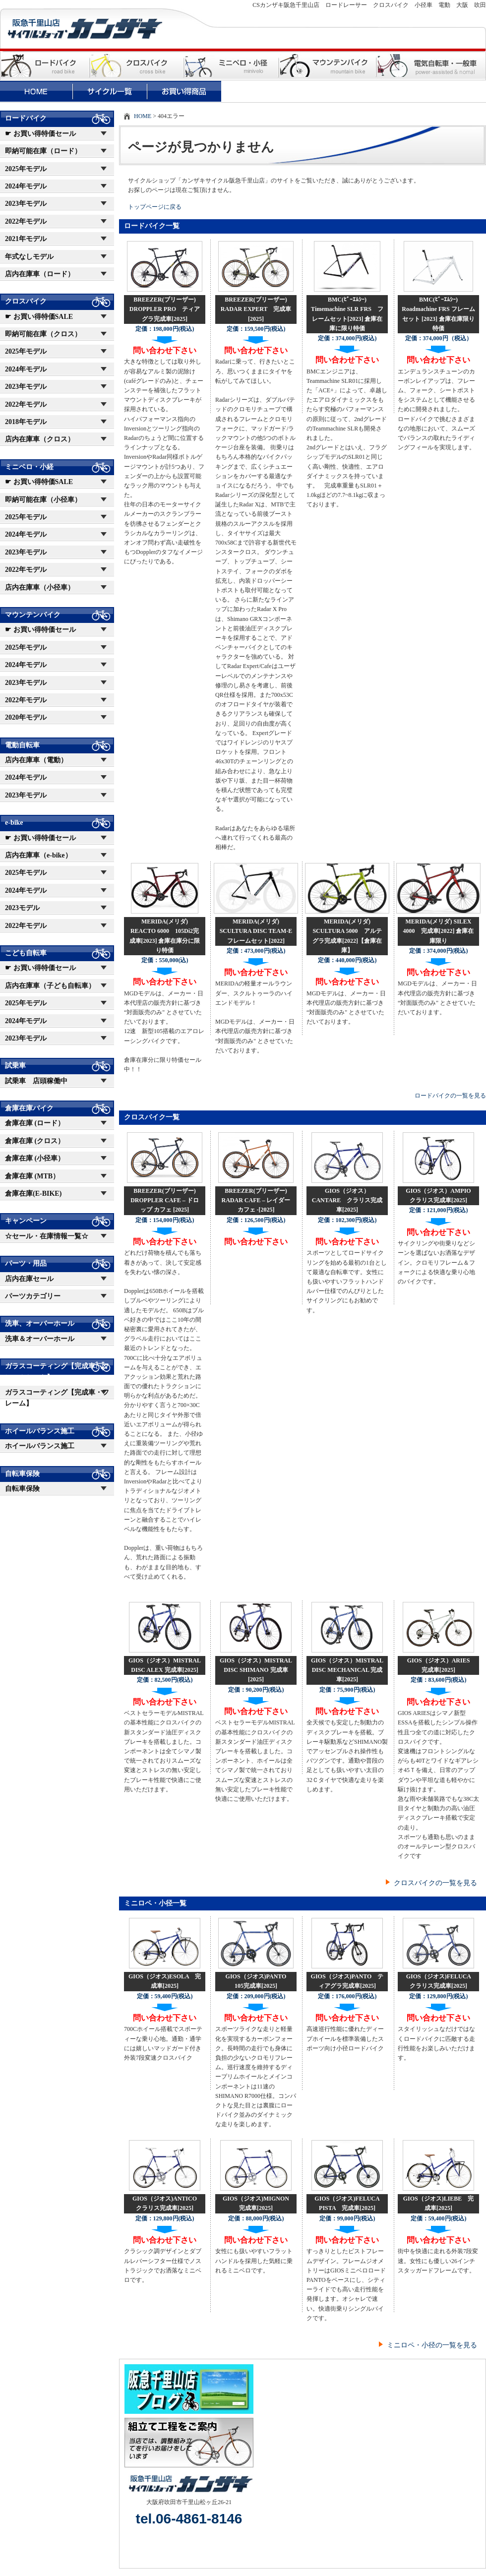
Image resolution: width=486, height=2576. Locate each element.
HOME (142, 116)
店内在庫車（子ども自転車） (50, 985)
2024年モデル (26, 186)
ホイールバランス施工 (39, 1431)
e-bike (14, 822)
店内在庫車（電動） (36, 760)
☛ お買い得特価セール (40, 133)
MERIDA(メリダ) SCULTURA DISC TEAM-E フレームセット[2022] (259, 931)
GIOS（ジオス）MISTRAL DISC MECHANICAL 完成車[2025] (347, 1670)
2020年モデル (26, 717)
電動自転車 (22, 745)
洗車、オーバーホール (39, 1323)
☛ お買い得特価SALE (39, 316)
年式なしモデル (29, 256)
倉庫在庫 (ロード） (34, 1123)
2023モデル (22, 908)
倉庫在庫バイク (29, 1108)
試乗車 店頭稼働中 (36, 1081)
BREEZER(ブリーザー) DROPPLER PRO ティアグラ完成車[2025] (164, 309)
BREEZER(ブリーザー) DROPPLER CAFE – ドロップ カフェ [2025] (164, 1200)
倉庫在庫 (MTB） (32, 1176)
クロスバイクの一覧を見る (435, 1883)
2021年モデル (26, 239)
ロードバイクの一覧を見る (450, 1095)
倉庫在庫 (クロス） (34, 1141)
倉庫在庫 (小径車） (34, 1158)
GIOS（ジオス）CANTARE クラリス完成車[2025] (347, 1200)
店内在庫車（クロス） (39, 439)
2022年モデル (26, 221)
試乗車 (15, 1065)
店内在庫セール (29, 1279)
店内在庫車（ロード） (39, 274)
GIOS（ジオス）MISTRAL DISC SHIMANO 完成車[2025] (256, 1670)
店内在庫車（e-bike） (38, 855)
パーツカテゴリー (33, 1296)
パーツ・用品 (26, 1263)
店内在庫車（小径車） (39, 587)
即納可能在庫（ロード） (43, 151)
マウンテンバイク (33, 614)
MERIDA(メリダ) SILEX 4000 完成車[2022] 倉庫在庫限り (438, 931)
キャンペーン (26, 1221)
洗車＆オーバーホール (39, 1339)
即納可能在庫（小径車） (43, 499)
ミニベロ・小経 (29, 467)
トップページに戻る (155, 206)
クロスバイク (26, 301)
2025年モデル (26, 169)
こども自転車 (26, 953)
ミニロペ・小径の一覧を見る (432, 2345)
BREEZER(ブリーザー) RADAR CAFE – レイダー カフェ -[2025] (256, 1200)
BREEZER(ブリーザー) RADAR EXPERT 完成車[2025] (256, 309)
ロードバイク (26, 118)
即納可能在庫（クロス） (43, 334)
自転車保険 (22, 1473)
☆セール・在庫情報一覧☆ (46, 1236)
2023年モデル (26, 203)
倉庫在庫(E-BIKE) (33, 1193)
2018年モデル (26, 422)
